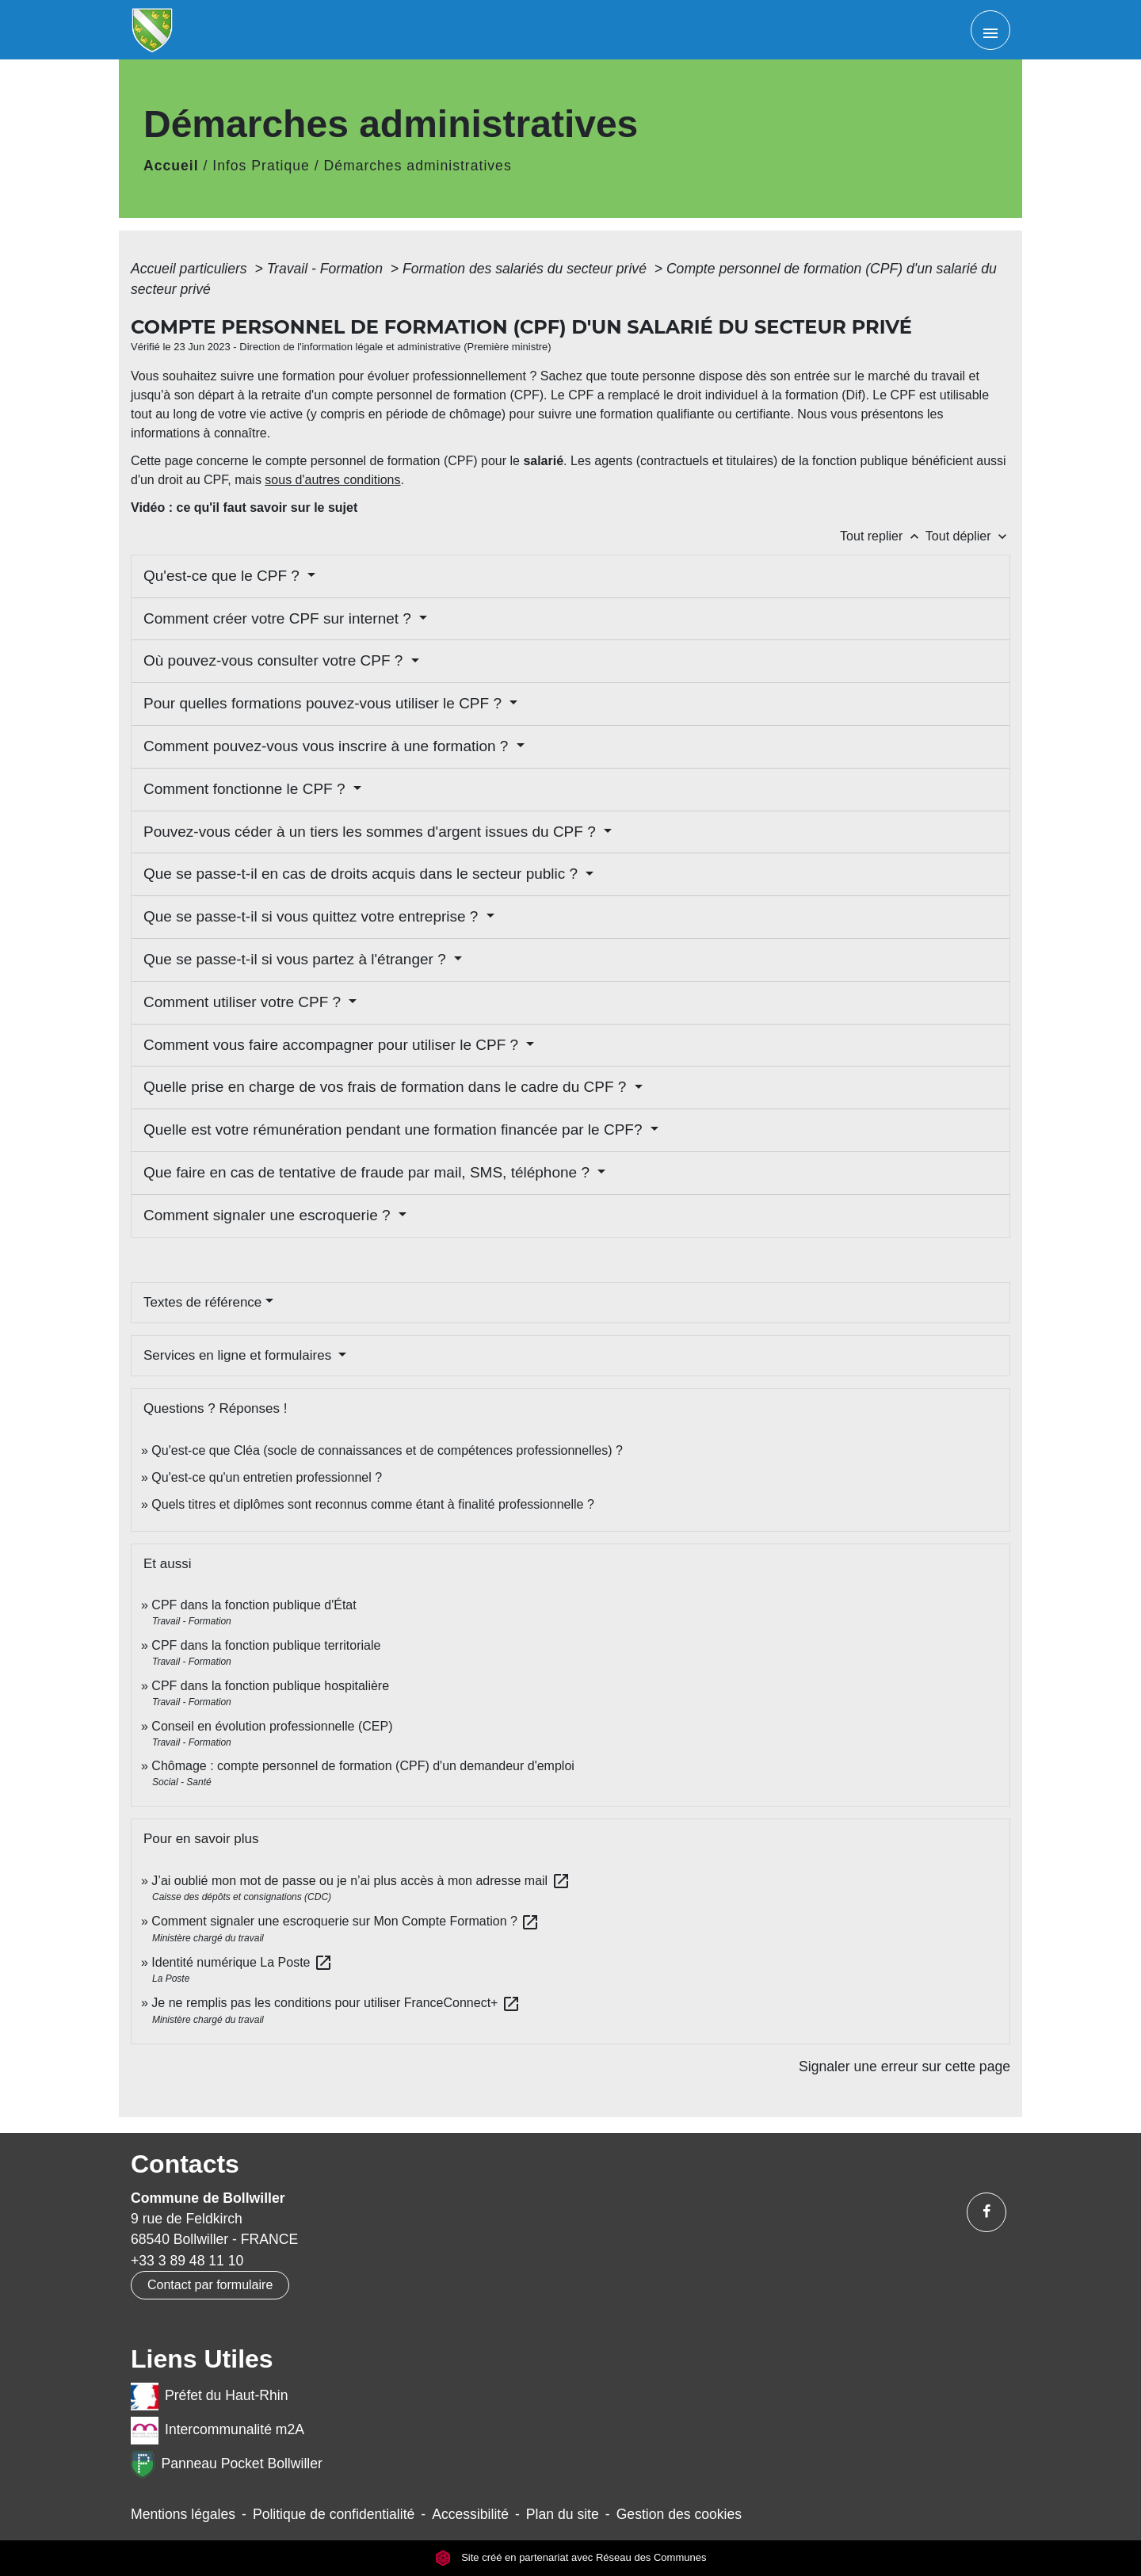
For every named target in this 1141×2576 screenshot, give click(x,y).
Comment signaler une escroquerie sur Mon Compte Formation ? (345, 1921)
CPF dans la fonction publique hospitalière (270, 1686)
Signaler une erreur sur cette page (904, 2066)
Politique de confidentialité (333, 2514)
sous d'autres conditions (332, 480)
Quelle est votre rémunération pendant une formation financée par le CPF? (395, 1129)
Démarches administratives (418, 166)
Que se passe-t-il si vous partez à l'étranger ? (296, 959)
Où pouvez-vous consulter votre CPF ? (275, 660)
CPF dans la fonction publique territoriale (265, 1645)
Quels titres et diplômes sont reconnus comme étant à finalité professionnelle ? (372, 1504)
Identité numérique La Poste (242, 1962)
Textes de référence (202, 1302)
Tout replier (882, 536)
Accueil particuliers (191, 269)
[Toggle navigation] (990, 30)
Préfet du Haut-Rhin (209, 2396)
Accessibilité (470, 2514)
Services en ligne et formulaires (239, 1355)
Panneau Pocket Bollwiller (226, 2465)
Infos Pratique (261, 166)
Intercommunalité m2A (217, 2430)
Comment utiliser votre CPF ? (244, 1002)
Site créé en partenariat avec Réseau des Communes (571, 2558)
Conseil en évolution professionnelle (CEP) (271, 1726)
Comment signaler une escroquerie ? (269, 1215)
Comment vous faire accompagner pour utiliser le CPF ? (332, 1044)
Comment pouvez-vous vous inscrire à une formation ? (328, 746)
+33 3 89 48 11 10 (187, 2261)
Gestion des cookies (679, 2514)
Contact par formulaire (210, 2285)
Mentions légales (183, 2514)
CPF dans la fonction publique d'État (253, 1605)
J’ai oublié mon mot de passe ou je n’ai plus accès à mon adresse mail (360, 1880)
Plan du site (562, 2514)
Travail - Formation (327, 269)
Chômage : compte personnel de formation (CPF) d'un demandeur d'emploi (362, 1766)
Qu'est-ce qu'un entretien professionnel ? (266, 1477)
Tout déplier (967, 536)
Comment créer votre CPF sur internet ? (279, 618)
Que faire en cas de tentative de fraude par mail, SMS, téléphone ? (368, 1172)
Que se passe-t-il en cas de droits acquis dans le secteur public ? (362, 873)
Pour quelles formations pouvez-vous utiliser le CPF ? (324, 703)
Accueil (171, 166)
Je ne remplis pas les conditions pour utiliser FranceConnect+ (336, 2002)
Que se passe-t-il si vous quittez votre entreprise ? (313, 916)
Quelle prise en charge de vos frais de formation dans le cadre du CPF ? (387, 1086)
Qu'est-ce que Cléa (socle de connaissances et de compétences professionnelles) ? (387, 1450)
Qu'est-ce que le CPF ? (223, 575)
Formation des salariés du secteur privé (527, 269)
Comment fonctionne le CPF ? (246, 788)
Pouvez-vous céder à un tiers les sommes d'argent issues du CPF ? (371, 831)
